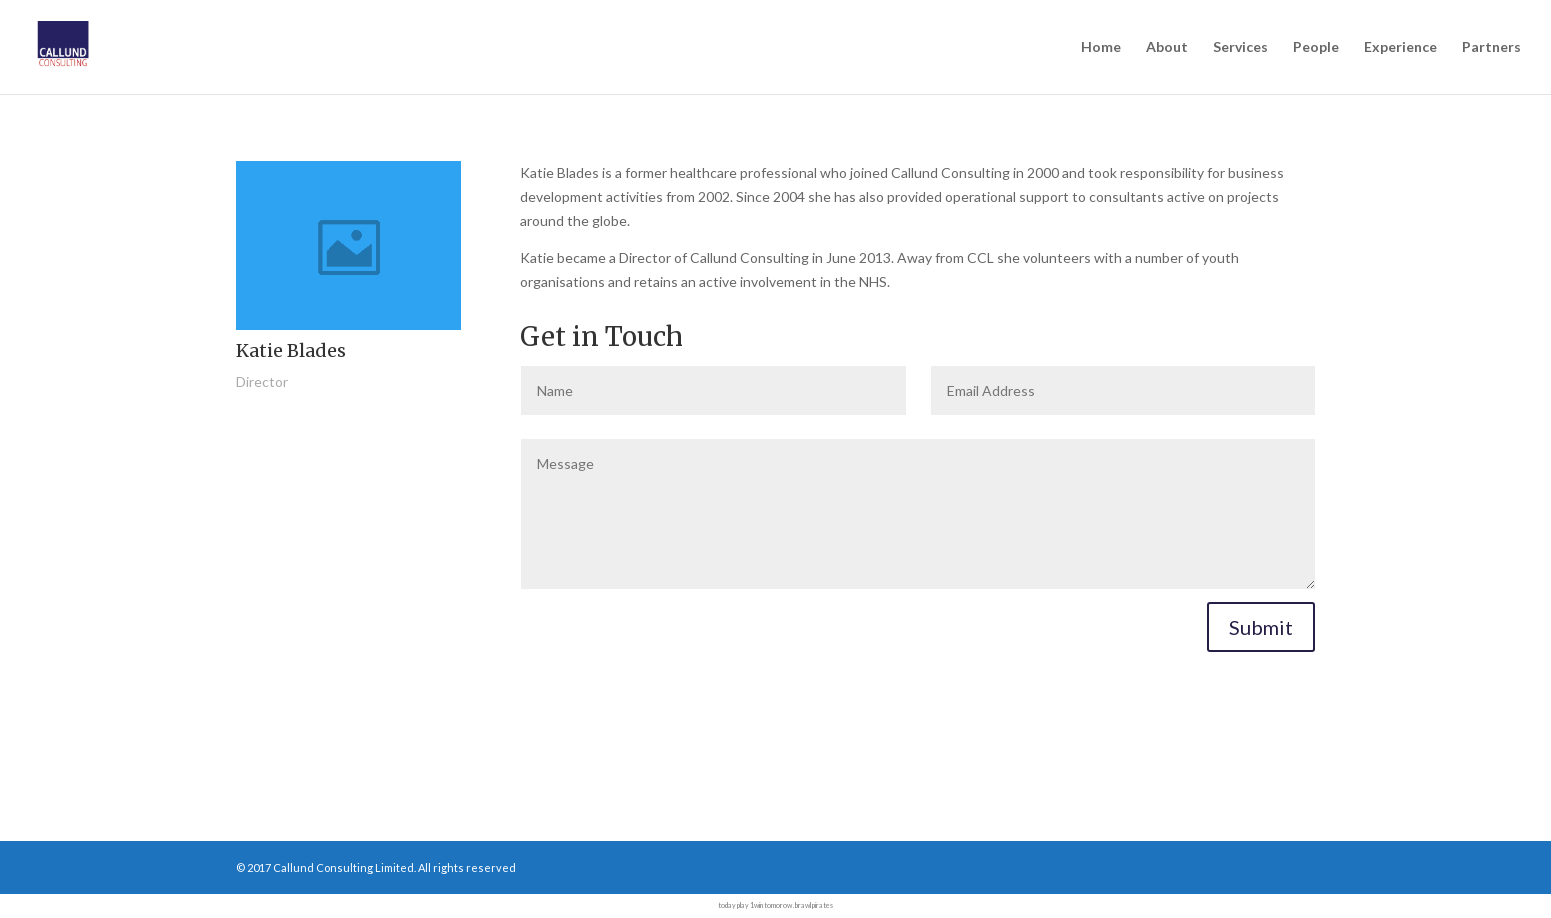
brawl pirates (814, 905)
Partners (1491, 47)
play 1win (750, 905)
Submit (1261, 627)
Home (1101, 47)
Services (1240, 47)
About (1167, 47)
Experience (1400, 47)
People (1316, 47)
